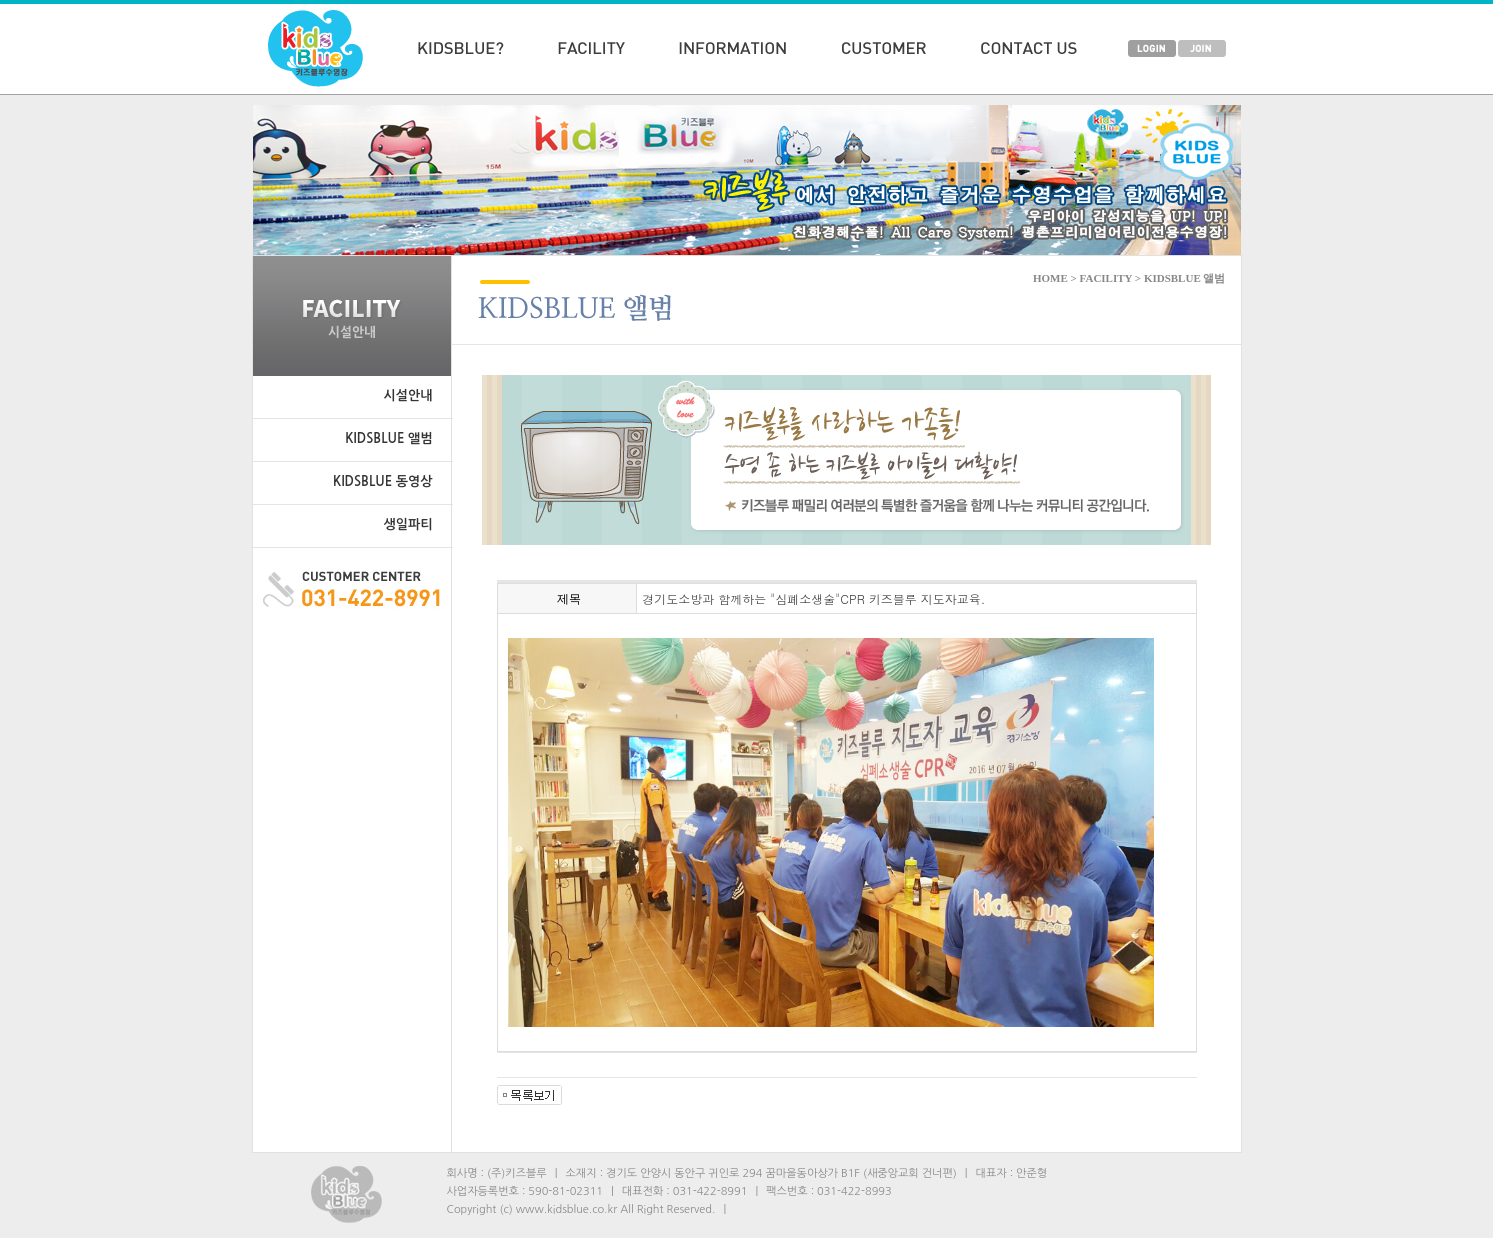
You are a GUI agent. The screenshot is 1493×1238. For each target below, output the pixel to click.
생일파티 (408, 524)
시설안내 (408, 395)
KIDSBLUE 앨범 (388, 438)
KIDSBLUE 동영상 (382, 481)
